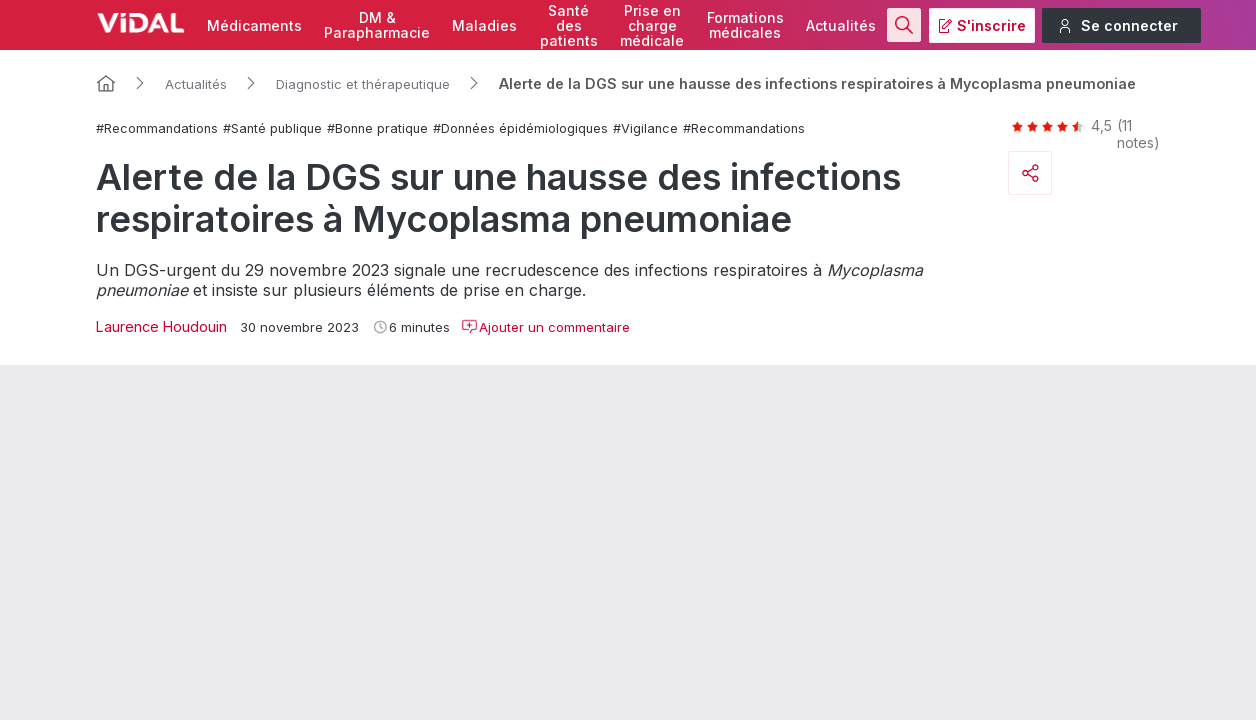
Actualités (841, 25)
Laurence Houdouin (161, 326)
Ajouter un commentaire (545, 327)
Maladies (484, 25)
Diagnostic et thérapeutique (363, 84)
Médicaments (254, 25)
